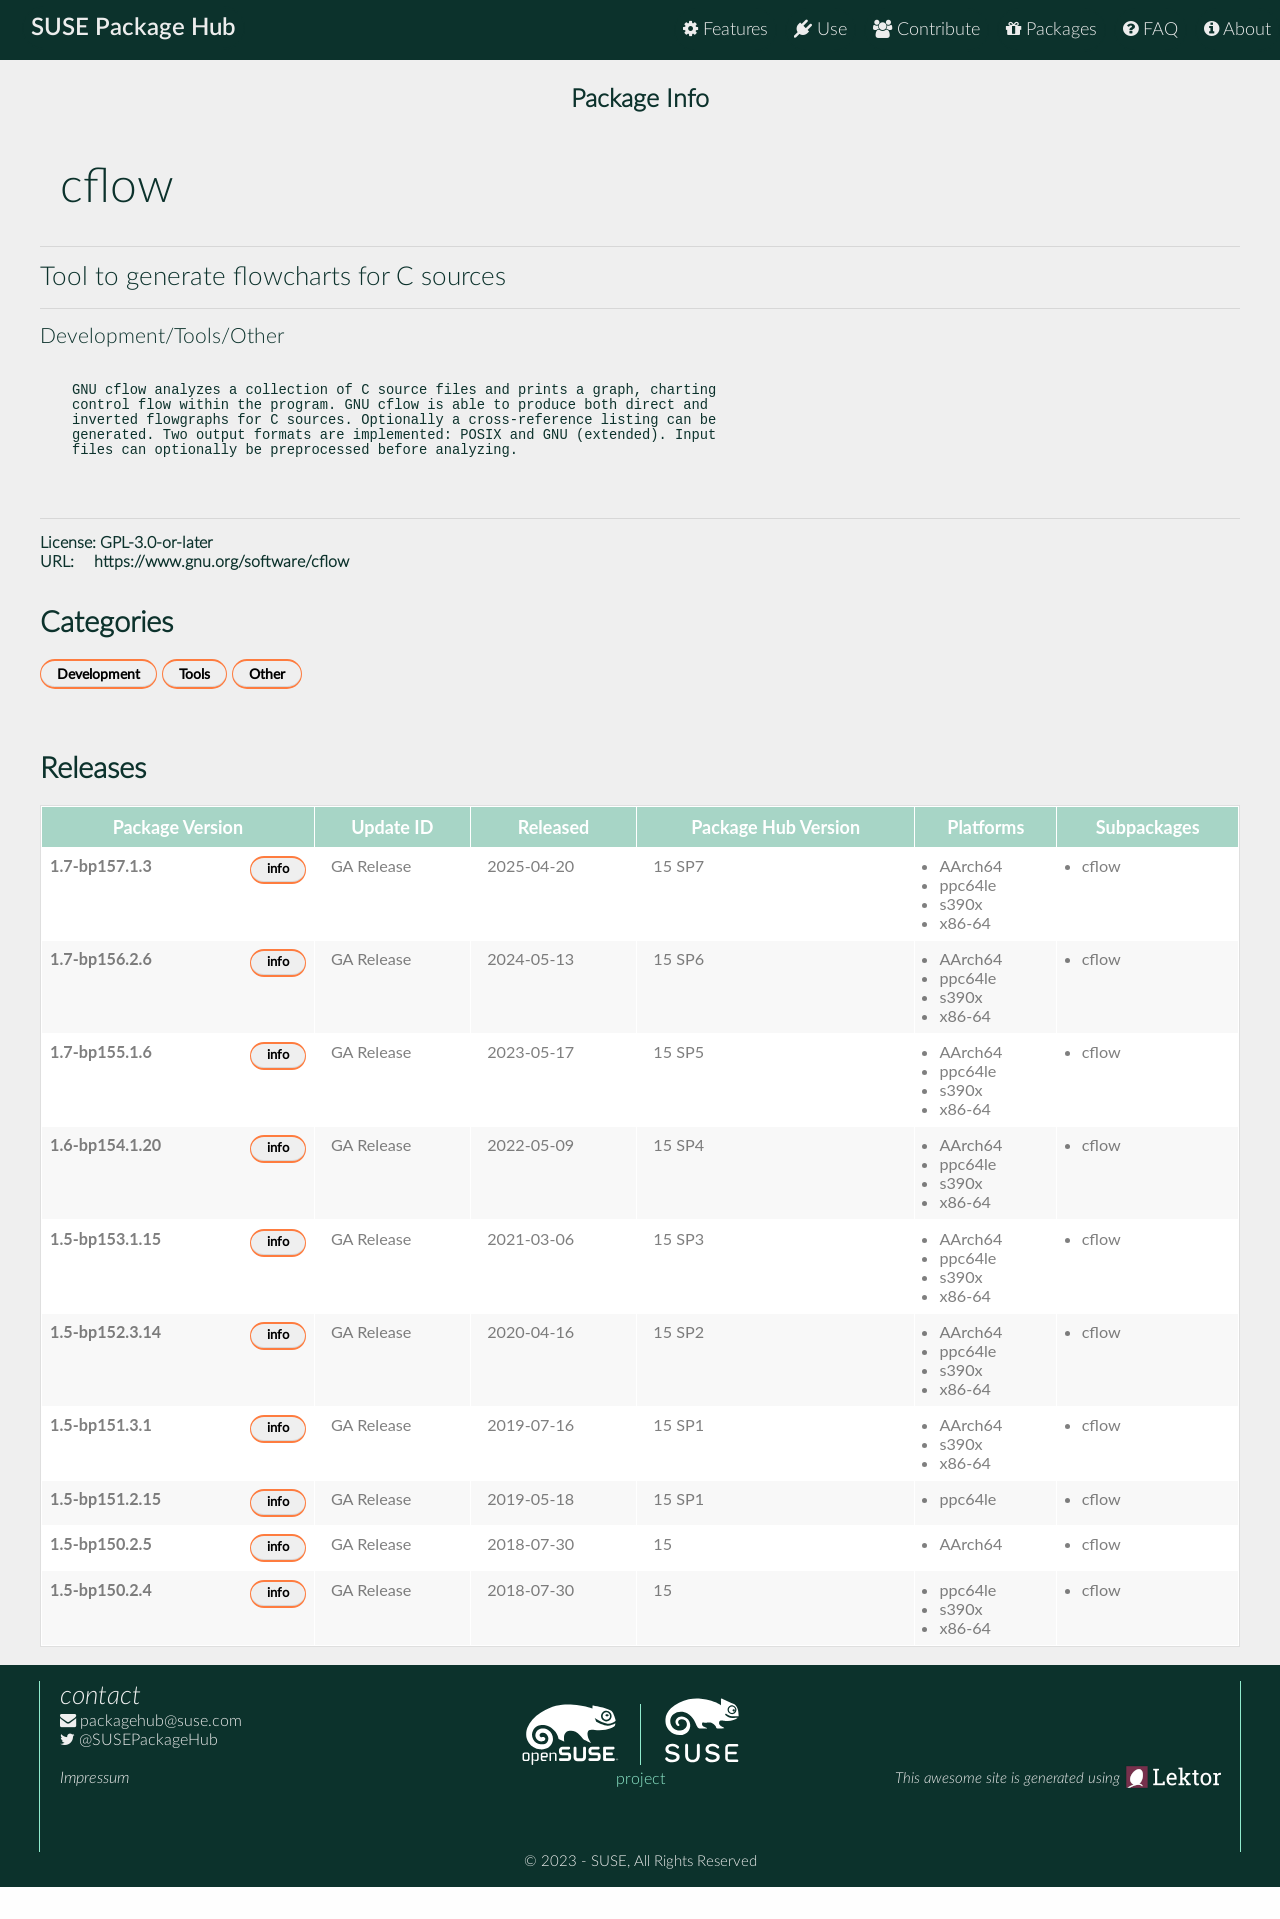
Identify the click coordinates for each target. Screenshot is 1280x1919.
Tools (194, 706)
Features (725, 29)
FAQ (1150, 29)
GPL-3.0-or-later (156, 575)
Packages (1051, 29)
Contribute (926, 29)
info (278, 901)
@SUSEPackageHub (139, 1772)
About (1237, 29)
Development (98, 706)
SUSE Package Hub (135, 30)
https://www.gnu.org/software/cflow (221, 594)
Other (267, 706)
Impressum (94, 1810)
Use (820, 29)
